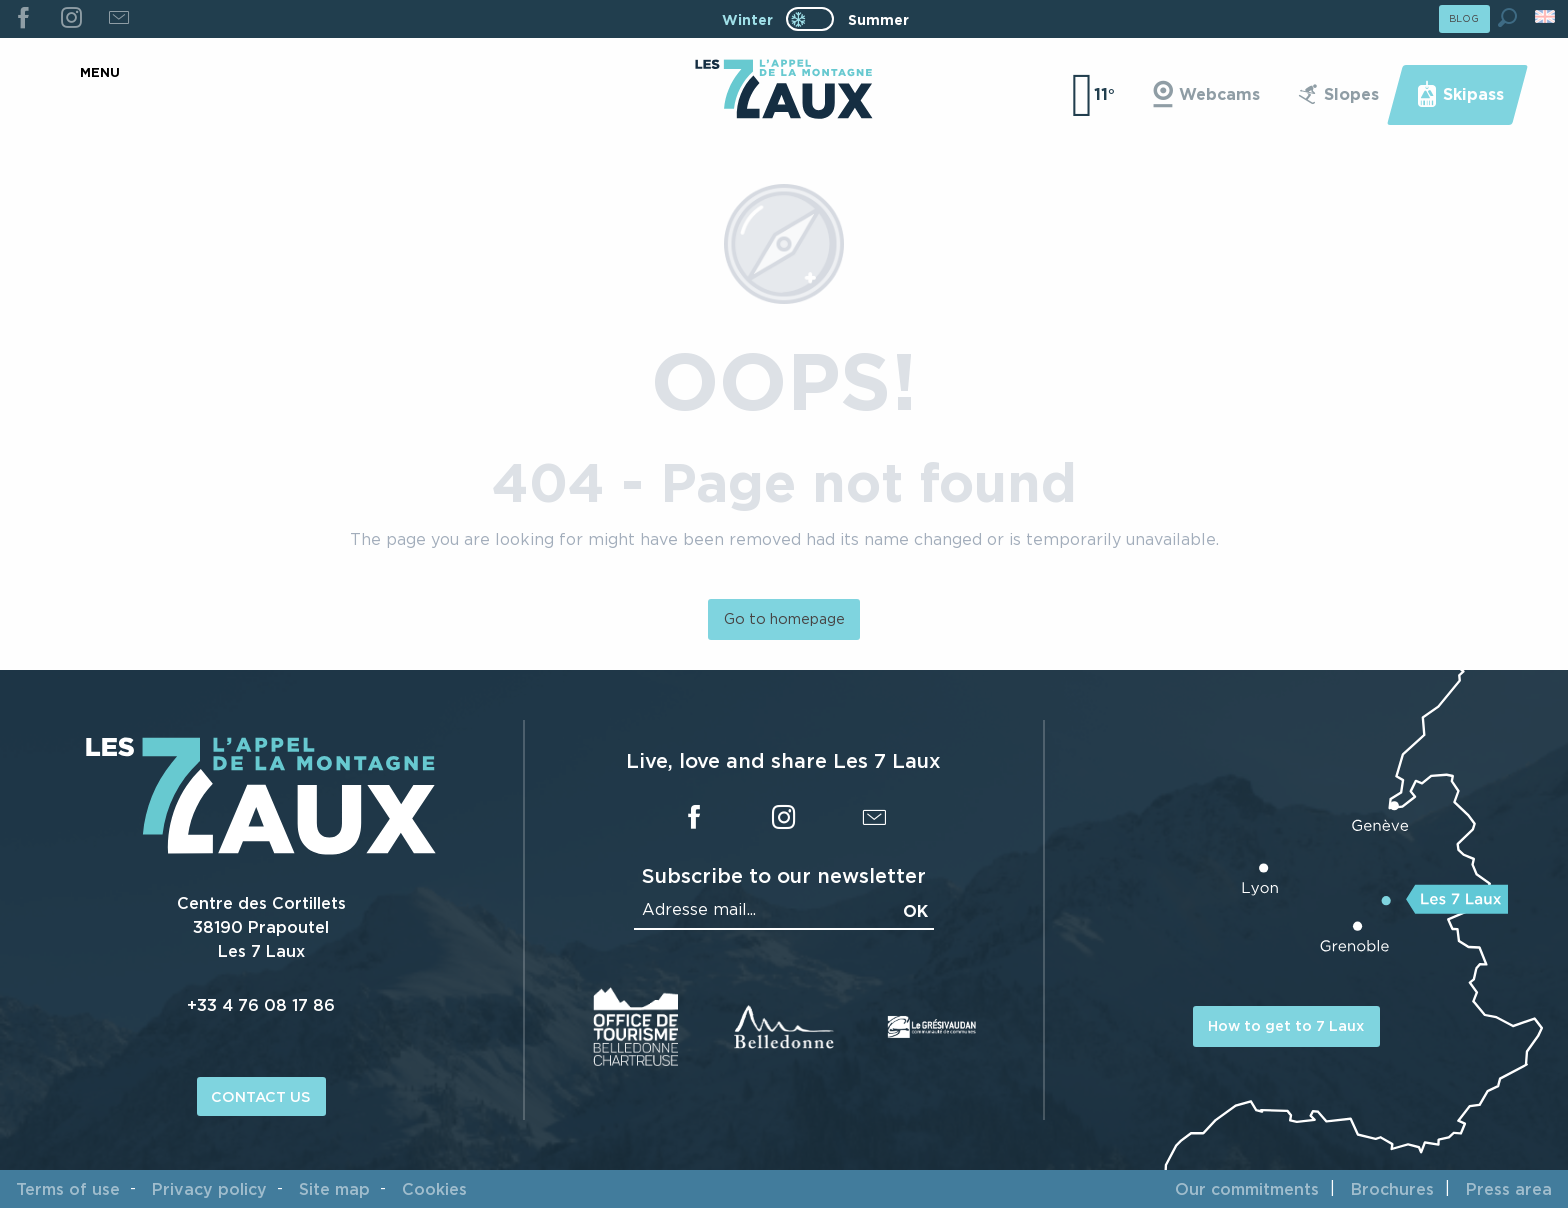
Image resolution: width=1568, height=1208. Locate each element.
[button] (1507, 17)
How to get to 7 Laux (1286, 1025)
